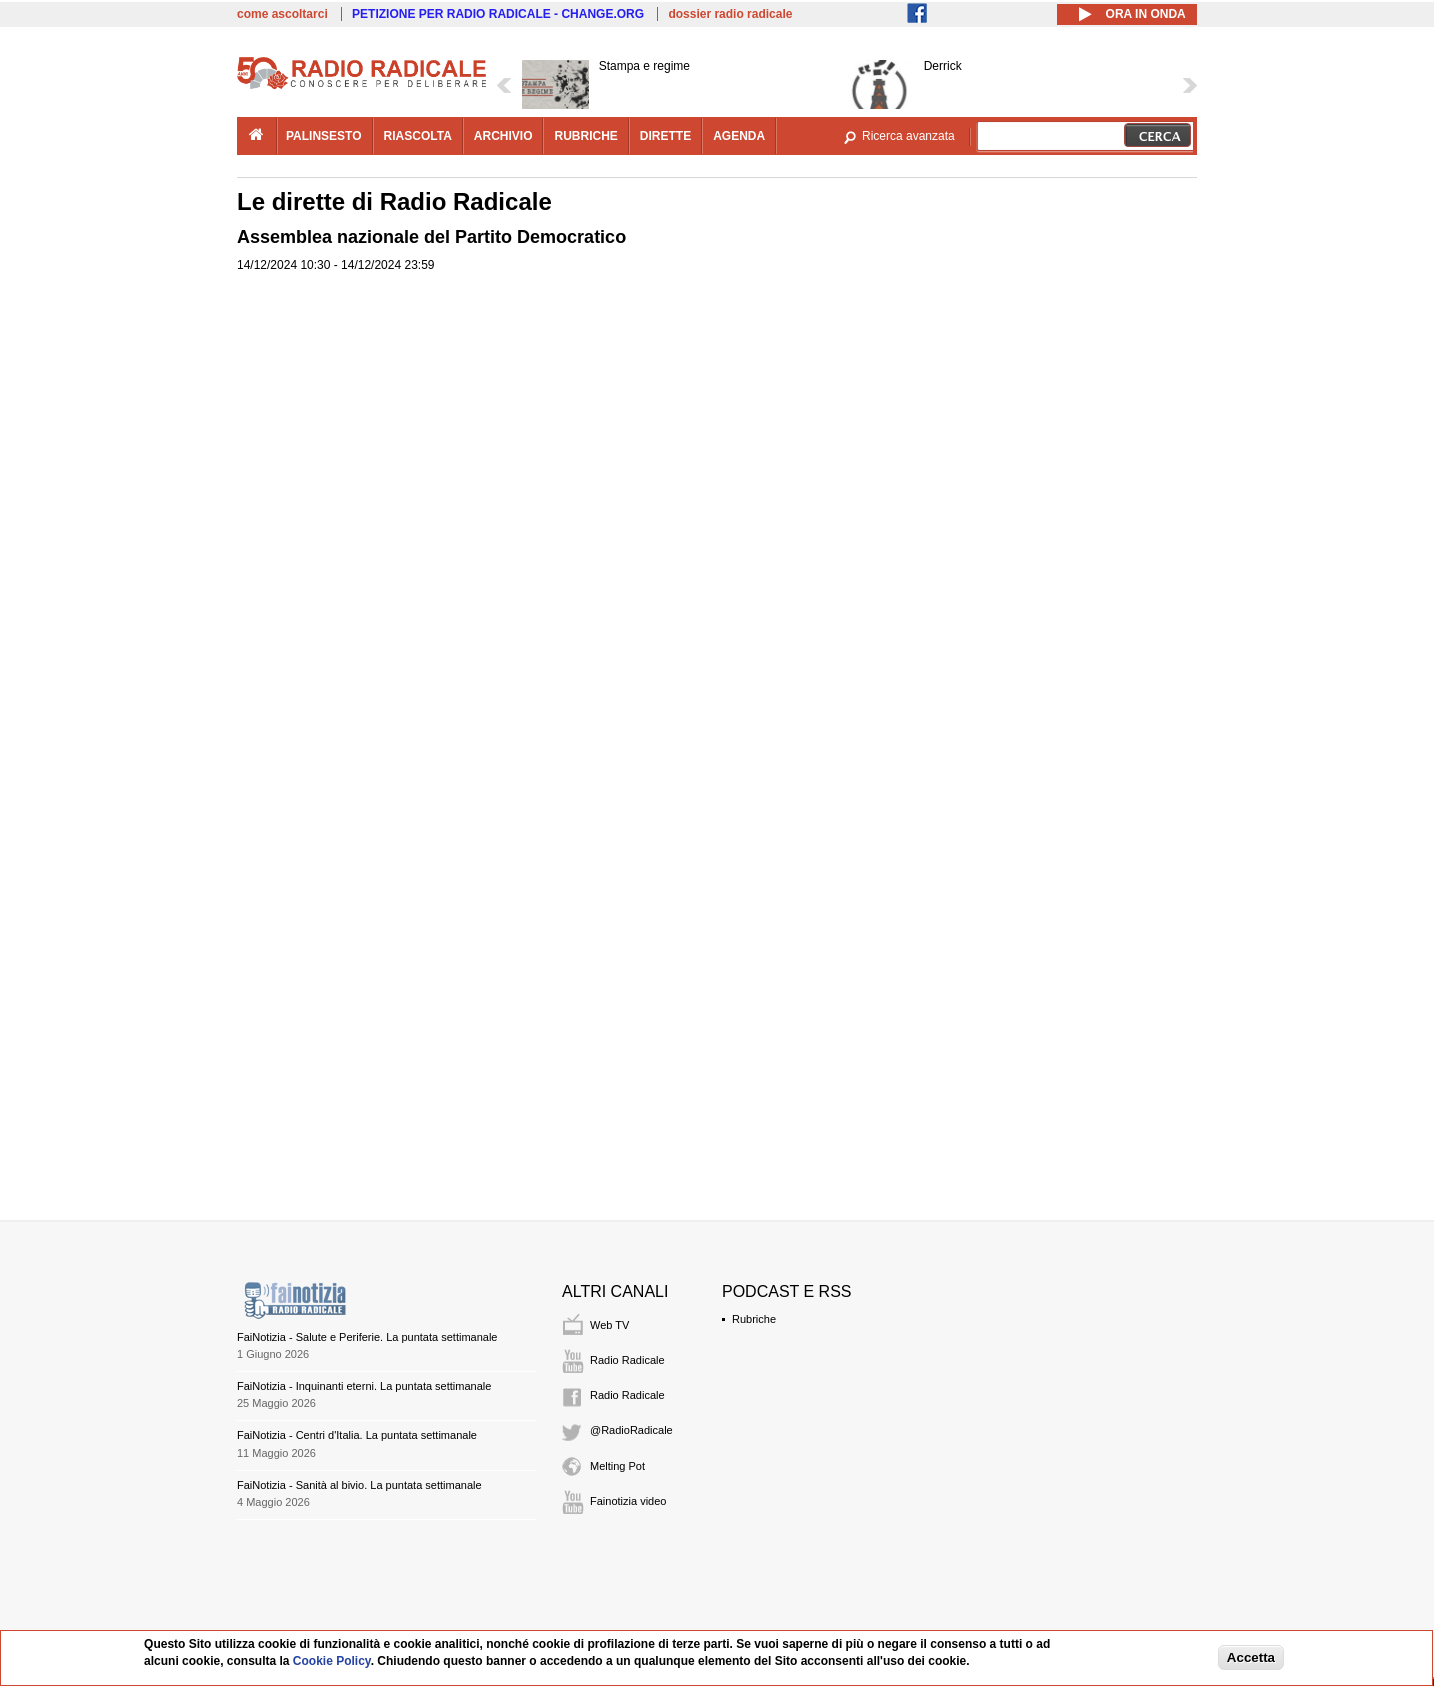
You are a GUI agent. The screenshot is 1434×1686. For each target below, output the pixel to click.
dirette (665, 136)
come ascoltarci (282, 14)
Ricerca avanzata (908, 136)
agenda (739, 136)
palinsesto (324, 136)
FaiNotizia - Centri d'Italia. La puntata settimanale (357, 1435)
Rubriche (754, 1319)
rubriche (585, 136)
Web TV (609, 1325)
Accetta (1251, 1657)
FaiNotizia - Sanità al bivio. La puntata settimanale (359, 1485)
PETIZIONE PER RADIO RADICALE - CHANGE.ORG (498, 14)
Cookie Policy (332, 1661)
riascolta (418, 136)
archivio (503, 136)
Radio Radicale (627, 1360)
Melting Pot (617, 1466)
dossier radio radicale (730, 14)
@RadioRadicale (631, 1430)
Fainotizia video (628, 1501)
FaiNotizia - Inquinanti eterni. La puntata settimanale (364, 1386)
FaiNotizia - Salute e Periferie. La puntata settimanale (367, 1337)
